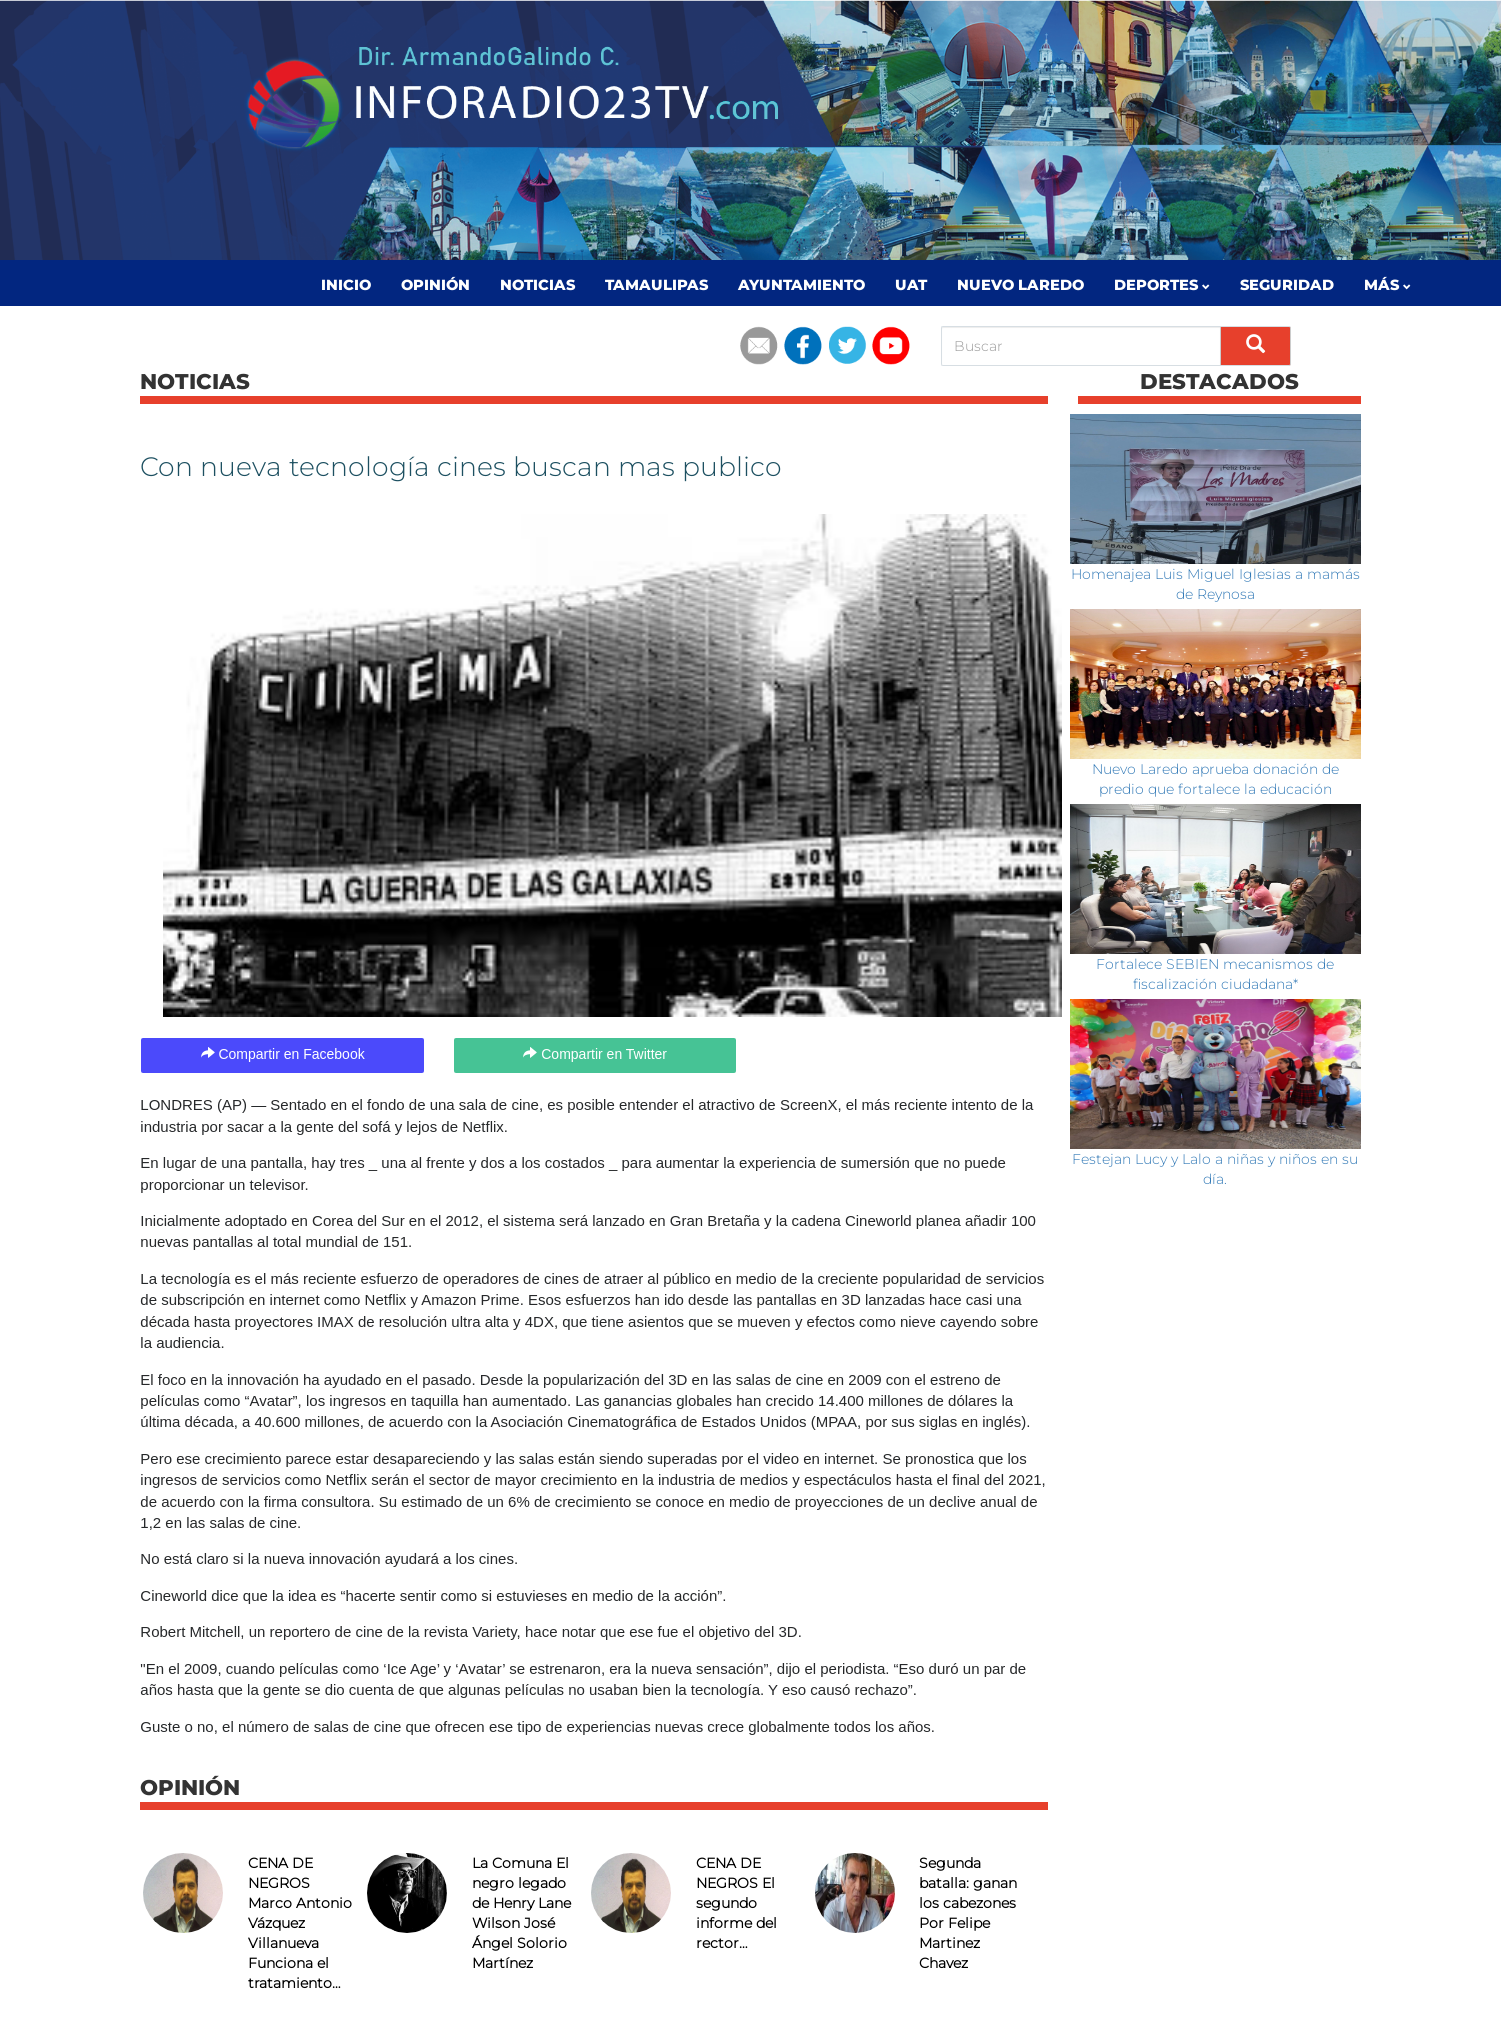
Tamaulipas (656, 285)
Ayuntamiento (801, 285)
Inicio (346, 285)
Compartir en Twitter (595, 1054)
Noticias (537, 285)
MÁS (1387, 285)
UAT (911, 285)
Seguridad (1287, 285)
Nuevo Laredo (1020, 285)
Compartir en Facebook (283, 1054)
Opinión (435, 285)
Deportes (1162, 285)
